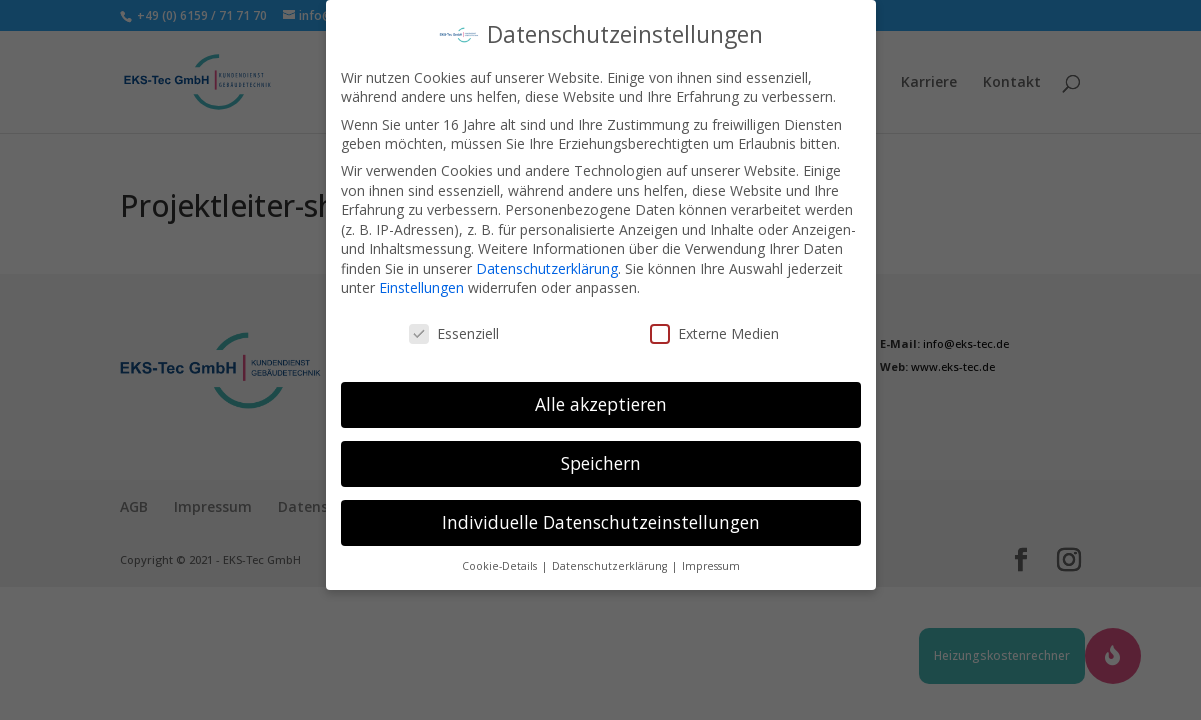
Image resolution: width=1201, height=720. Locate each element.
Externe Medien (714, 321)
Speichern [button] (601, 451)
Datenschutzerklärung (547, 256)
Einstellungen (421, 276)
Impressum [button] (711, 554)
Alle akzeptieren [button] (601, 392)
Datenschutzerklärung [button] (611, 554)
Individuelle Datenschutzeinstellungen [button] (601, 510)
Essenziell (454, 321)
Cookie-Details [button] (501, 554)
